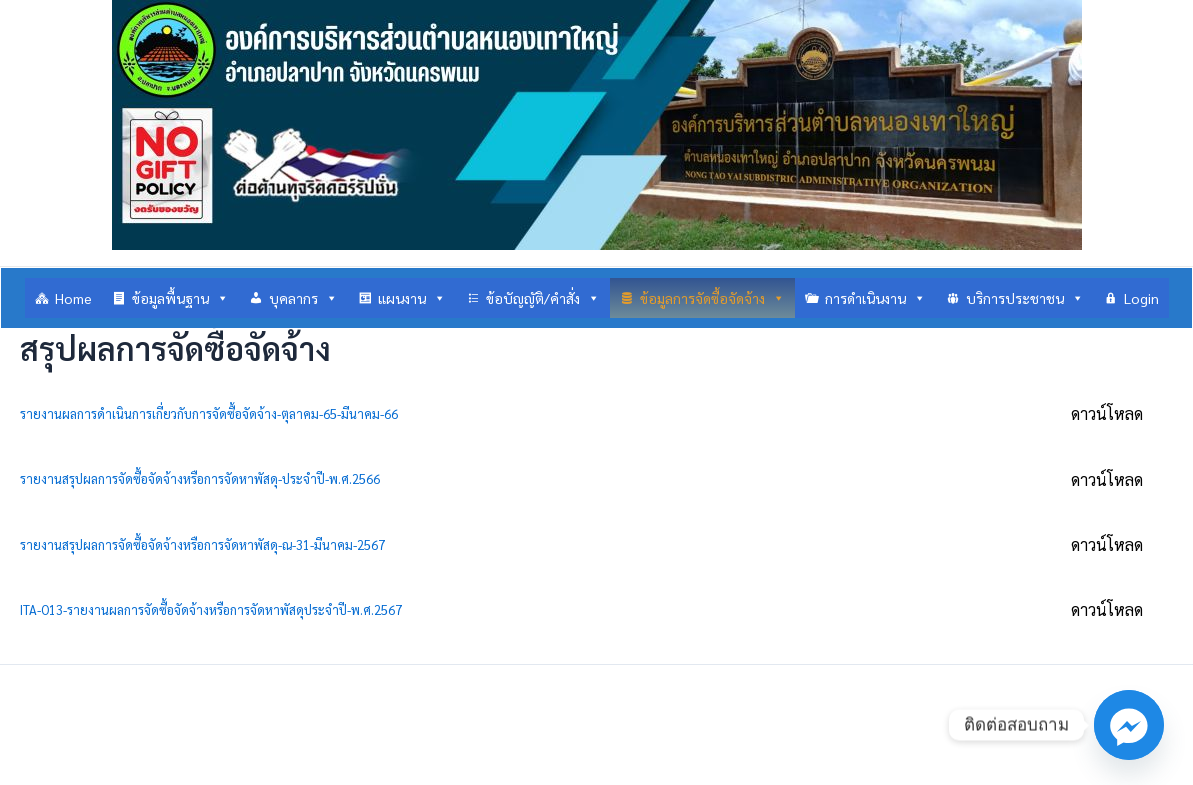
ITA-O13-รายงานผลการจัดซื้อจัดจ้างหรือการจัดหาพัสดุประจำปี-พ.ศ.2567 (211, 609)
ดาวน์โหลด (1107, 413)
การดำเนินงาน (875, 298)
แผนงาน (412, 298)
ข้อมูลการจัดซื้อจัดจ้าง (712, 298)
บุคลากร (303, 298)
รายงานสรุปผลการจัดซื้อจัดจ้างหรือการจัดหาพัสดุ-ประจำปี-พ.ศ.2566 (200, 478)
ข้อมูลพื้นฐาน (180, 298)
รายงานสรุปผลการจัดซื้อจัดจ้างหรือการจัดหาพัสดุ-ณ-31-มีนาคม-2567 (202, 544)
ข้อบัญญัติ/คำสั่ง (543, 298)
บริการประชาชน (1025, 298)
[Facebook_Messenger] (1129, 725)
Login (1141, 298)
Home (73, 298)
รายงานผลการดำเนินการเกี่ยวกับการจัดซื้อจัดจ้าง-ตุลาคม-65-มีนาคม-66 (209, 413)
